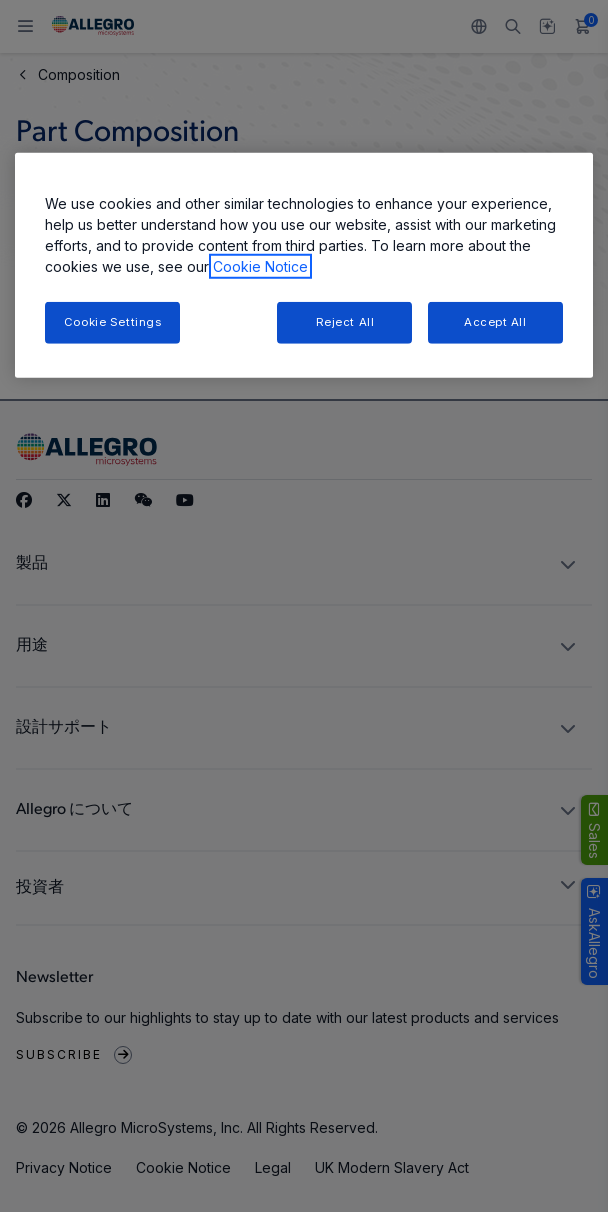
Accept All (495, 322)
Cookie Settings (113, 322)
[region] (304, 265)
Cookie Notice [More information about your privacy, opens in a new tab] (260, 266)
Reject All (345, 322)
